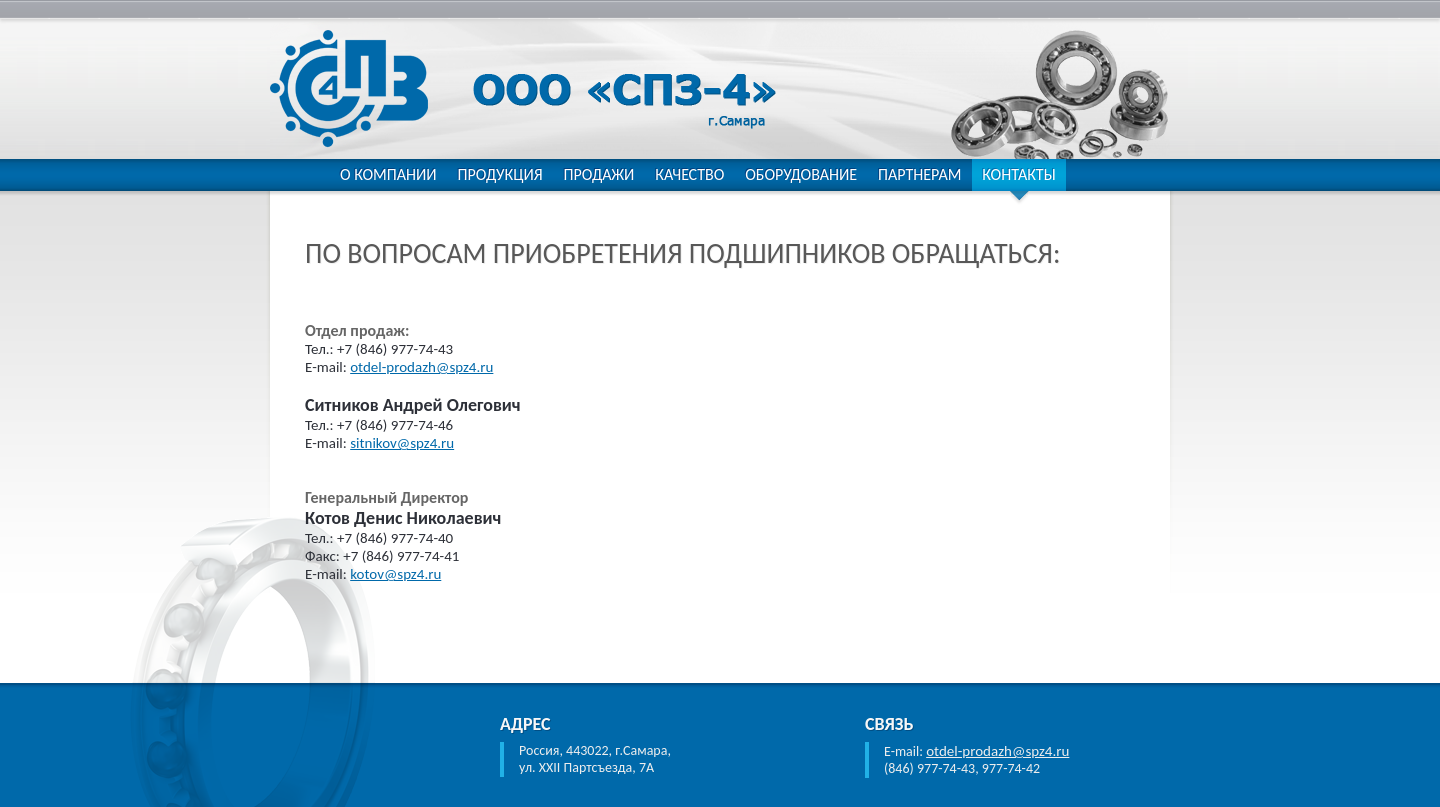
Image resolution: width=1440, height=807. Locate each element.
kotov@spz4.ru (395, 574)
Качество (689, 174)
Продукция (499, 174)
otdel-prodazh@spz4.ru (421, 367)
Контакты (1018, 174)
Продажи (599, 174)
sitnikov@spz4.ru (402, 443)
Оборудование (801, 174)
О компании (388, 174)
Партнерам (919, 174)
